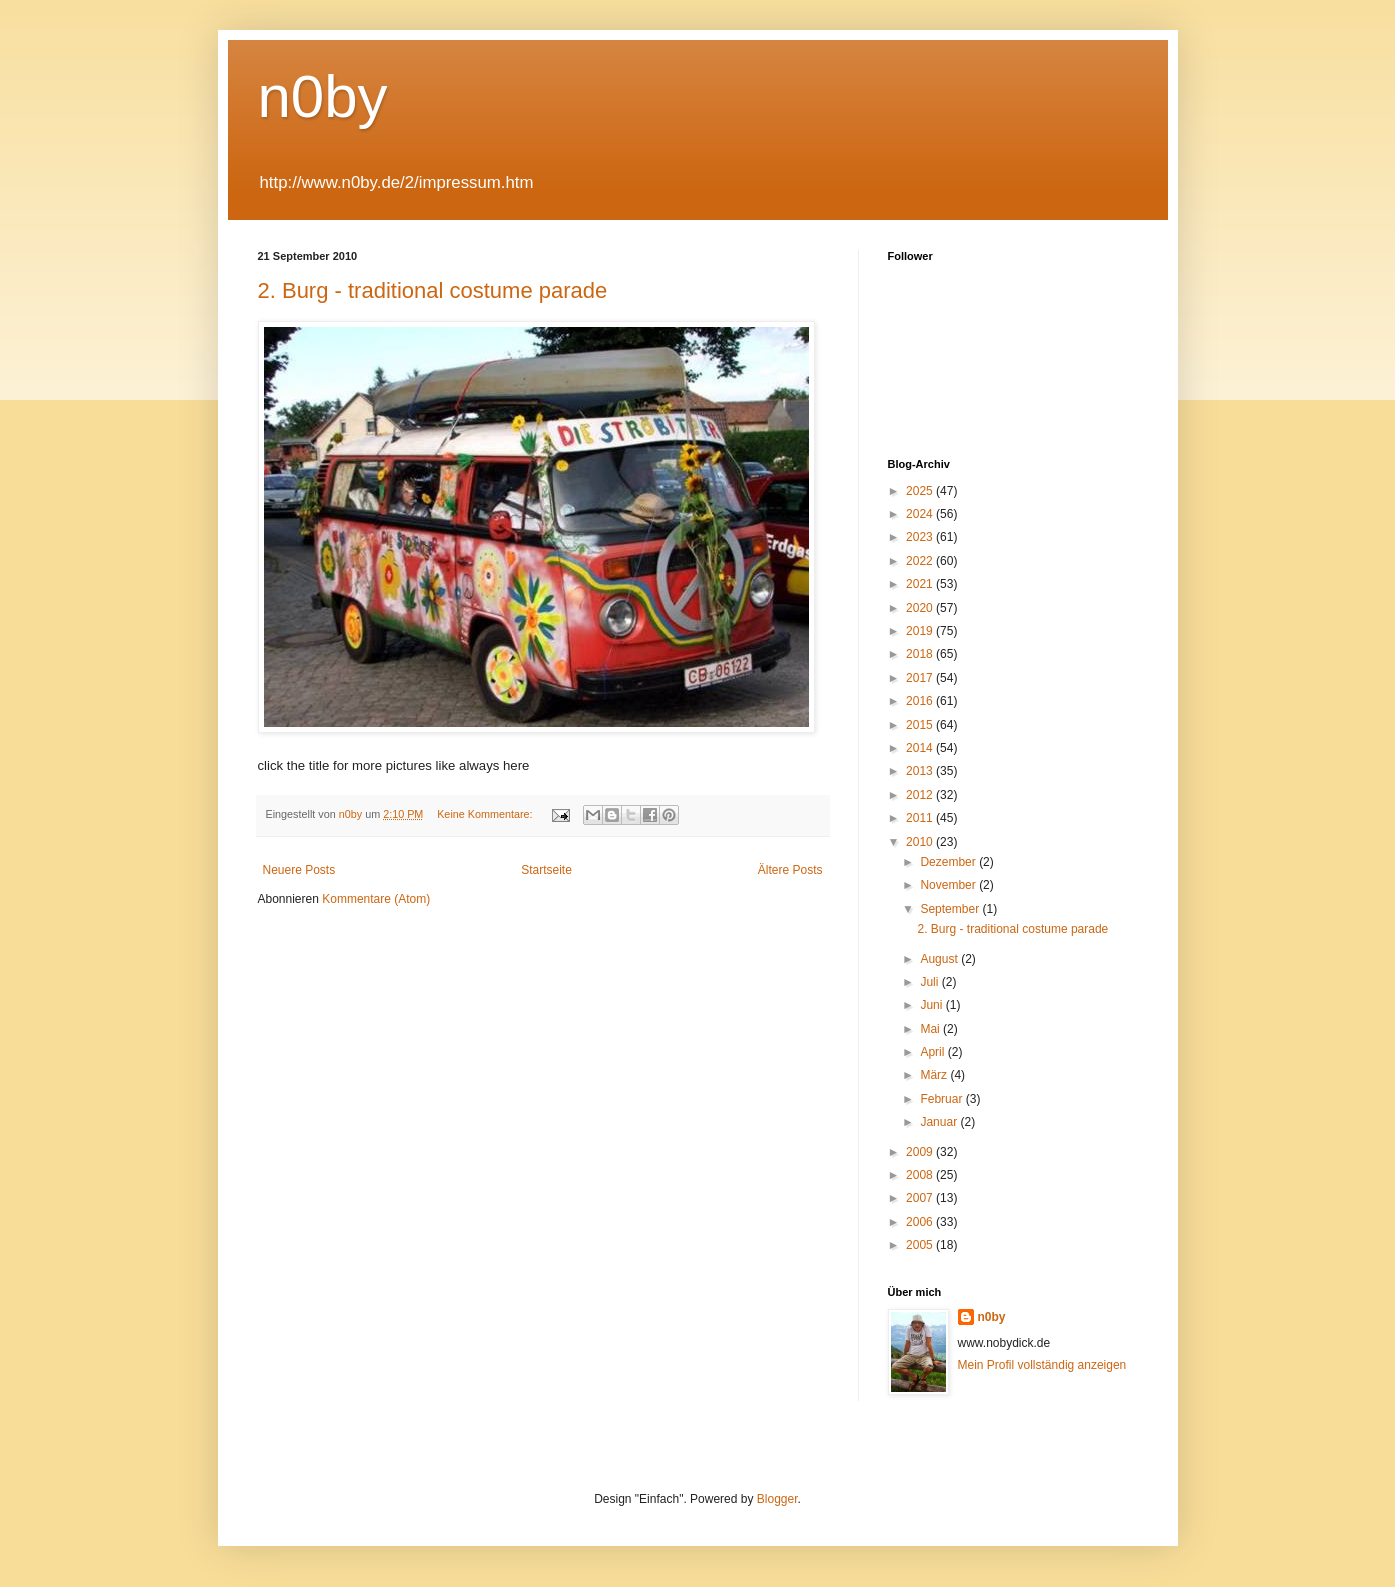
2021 (921, 584)
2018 (921, 654)
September (951, 909)
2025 (921, 491)
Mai (931, 1029)
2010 (921, 842)
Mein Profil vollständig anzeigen (1042, 1365)
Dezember (949, 862)
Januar (940, 1122)
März (935, 1075)
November (949, 885)
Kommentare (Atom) (376, 899)
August (940, 959)
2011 (921, 818)
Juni (932, 1005)
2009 (921, 1152)
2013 (921, 771)
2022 (921, 561)
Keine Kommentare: (486, 814)
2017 (921, 678)
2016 (921, 701)
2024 (921, 514)
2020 (921, 608)
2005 (921, 1245)
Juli (930, 982)
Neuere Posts (299, 870)
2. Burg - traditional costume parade (433, 290)
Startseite (546, 870)
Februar (942, 1099)
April (933, 1052)
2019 (921, 631)
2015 (921, 725)
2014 (921, 748)
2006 (921, 1222)
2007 (921, 1198)
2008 (921, 1175)
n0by (323, 96)
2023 (921, 537)
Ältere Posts (790, 870)
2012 (921, 795)
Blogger (777, 1499)
